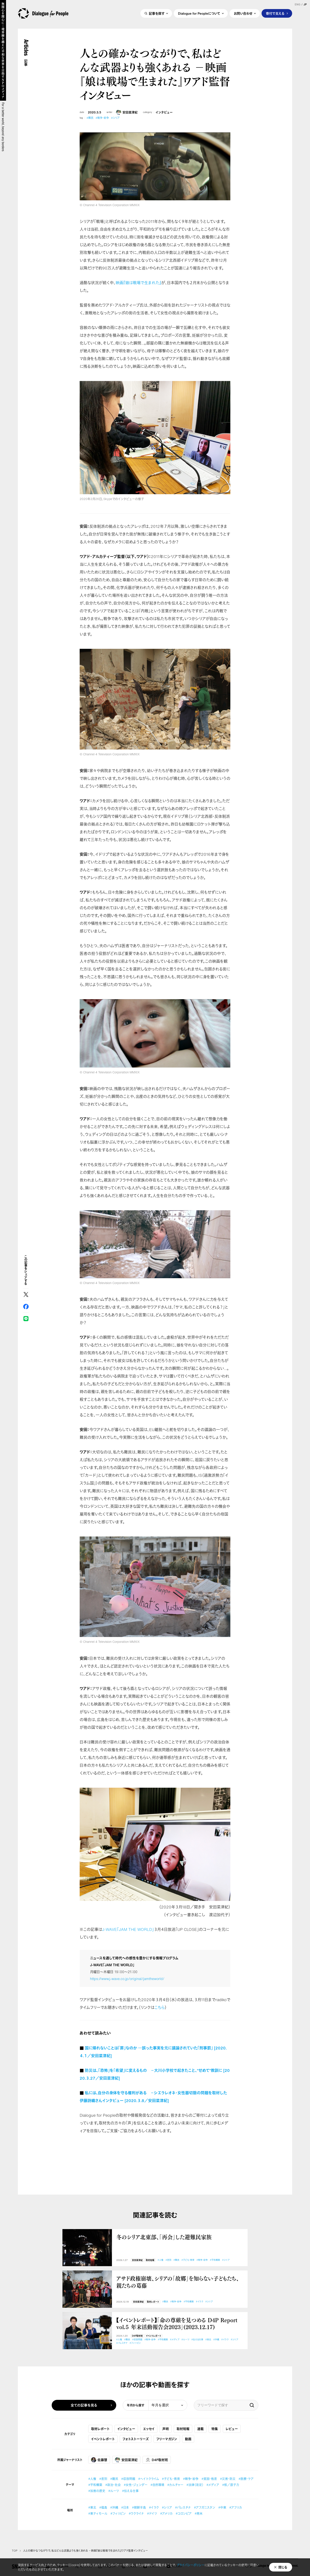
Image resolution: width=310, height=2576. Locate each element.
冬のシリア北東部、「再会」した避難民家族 (164, 2236)
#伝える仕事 (197, 2339)
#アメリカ (166, 2513)
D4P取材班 (137, 2336)
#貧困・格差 (209, 2478)
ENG (297, 4)
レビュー (232, 2428)
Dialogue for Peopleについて (199, 14)
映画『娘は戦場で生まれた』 (138, 282)
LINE (26, 1318)
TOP (14, 2550)
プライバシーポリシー (191, 2565)
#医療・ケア (246, 2478)
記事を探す (156, 14)
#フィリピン (135, 2343)
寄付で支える (275, 14)
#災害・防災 (228, 2478)
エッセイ (149, 2428)
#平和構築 (215, 2260)
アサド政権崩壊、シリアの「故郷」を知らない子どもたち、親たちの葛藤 (177, 2282)
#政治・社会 (113, 2484)
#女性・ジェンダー (135, 2484)
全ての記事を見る (84, 2405)
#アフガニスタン (204, 2507)
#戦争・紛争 (102, 118)
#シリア (115, 118)
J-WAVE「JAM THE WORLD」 (128, 1929)
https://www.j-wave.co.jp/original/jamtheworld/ (127, 1978)
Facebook (26, 1306)
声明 (165, 2428)
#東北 (208, 2339)
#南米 (199, 2513)
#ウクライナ (136, 2513)
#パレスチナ (121, 2343)
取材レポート (153, 2301)
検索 (251, 2405)
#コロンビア (184, 2513)
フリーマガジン (166, 2438)
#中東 (222, 2507)
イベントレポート (153, 2336)
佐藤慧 (99, 2459)
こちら (159, 2007)
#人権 (160, 2260)
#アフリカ (235, 2507)
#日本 (125, 2507)
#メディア (174, 2339)
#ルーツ (185, 2339)
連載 (200, 2428)
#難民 (90, 118)
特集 (214, 2428)
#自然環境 (157, 2484)
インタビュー (164, 112)
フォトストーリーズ (135, 2438)
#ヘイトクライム (148, 2478)
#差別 (168, 2260)
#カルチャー (175, 2484)
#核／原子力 (230, 2484)
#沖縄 (216, 2339)
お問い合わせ (243, 14)
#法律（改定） (194, 2484)
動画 (188, 2438)
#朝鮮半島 (139, 2507)
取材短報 (150, 2260)
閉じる (282, 2567)
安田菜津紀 (127, 112)
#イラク (199, 2301)
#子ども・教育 (187, 2260)
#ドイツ (152, 2513)
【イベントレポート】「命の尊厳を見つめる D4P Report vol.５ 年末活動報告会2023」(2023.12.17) (176, 2323)
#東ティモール (97, 2513)
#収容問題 (137, 2339)
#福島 (103, 2507)
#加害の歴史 (96, 2490)
